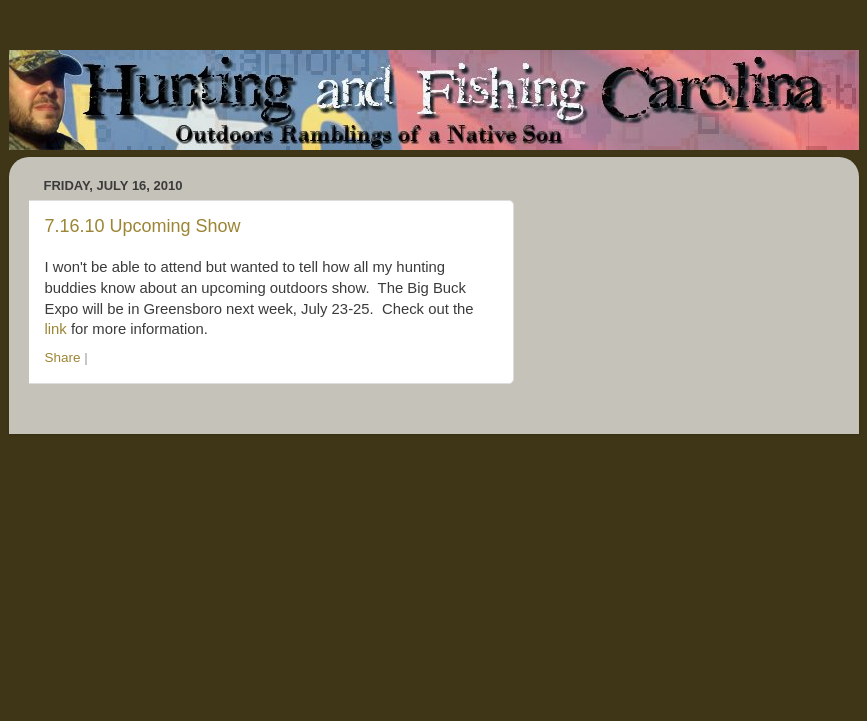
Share (63, 357)
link (56, 329)
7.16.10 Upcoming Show (143, 226)
